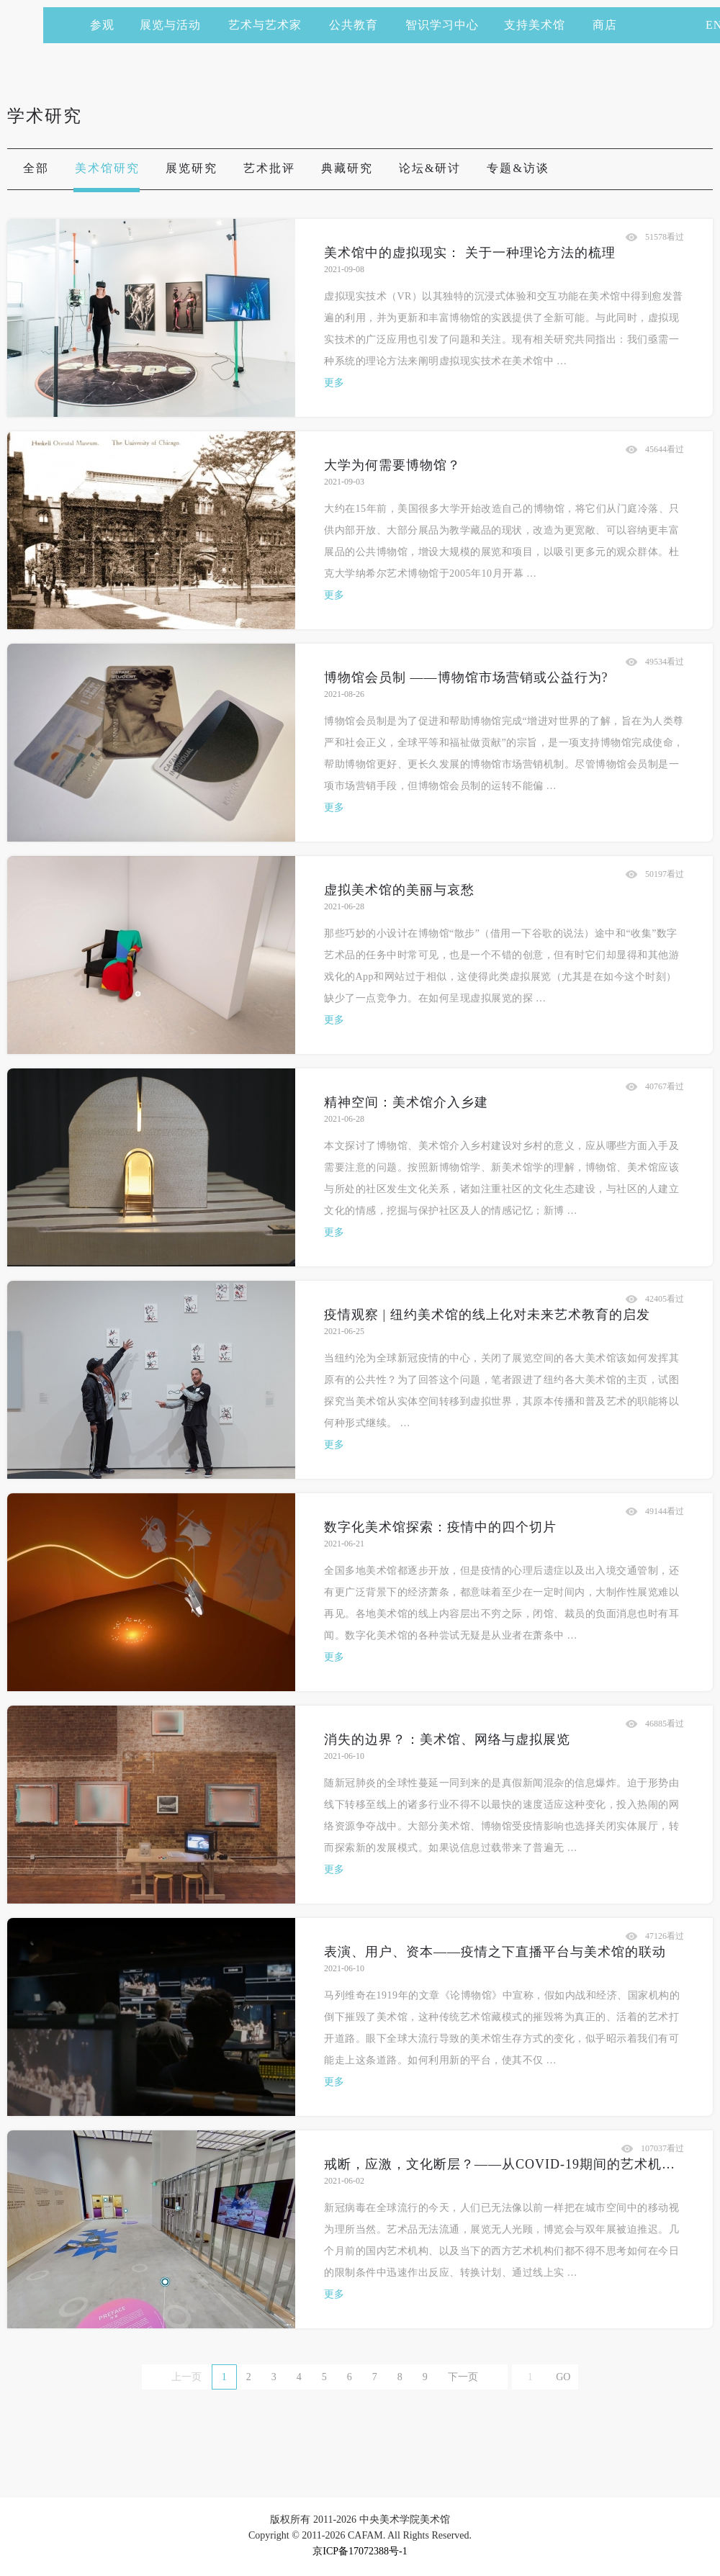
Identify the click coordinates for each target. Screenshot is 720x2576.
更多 (334, 382)
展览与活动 (177, 25)
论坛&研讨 (430, 168)
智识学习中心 (442, 25)
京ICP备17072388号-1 (359, 2551)
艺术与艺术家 (271, 25)
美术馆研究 (107, 168)
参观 (102, 25)
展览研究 (191, 168)
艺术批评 (269, 168)
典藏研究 (347, 168)
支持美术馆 (541, 25)
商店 (605, 25)
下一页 (463, 2377)
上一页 (186, 2377)
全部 (36, 168)
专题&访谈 (518, 168)
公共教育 (360, 25)
